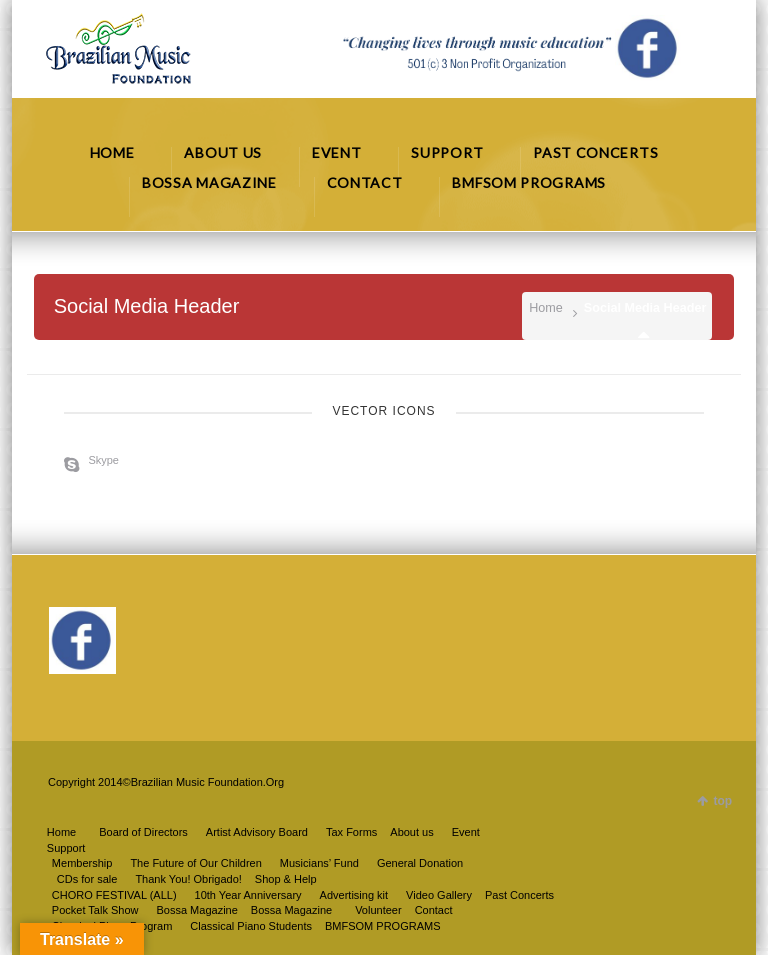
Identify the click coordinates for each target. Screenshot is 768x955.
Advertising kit (354, 895)
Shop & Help (286, 879)
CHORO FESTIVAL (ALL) (114, 895)
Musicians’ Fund (319, 863)
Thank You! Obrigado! (188, 879)
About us (411, 832)
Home (546, 308)
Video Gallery (439, 895)
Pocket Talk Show (95, 910)
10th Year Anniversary (248, 895)
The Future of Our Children (195, 863)
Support (66, 848)
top (722, 801)
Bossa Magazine (291, 910)
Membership (82, 863)
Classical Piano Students (251, 926)
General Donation (420, 863)
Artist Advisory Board (257, 832)
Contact (434, 910)
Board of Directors (143, 832)
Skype (103, 460)
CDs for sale (87, 879)
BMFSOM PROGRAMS (383, 926)
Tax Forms (351, 832)
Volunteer (378, 910)
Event (466, 832)
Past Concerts (519, 895)
